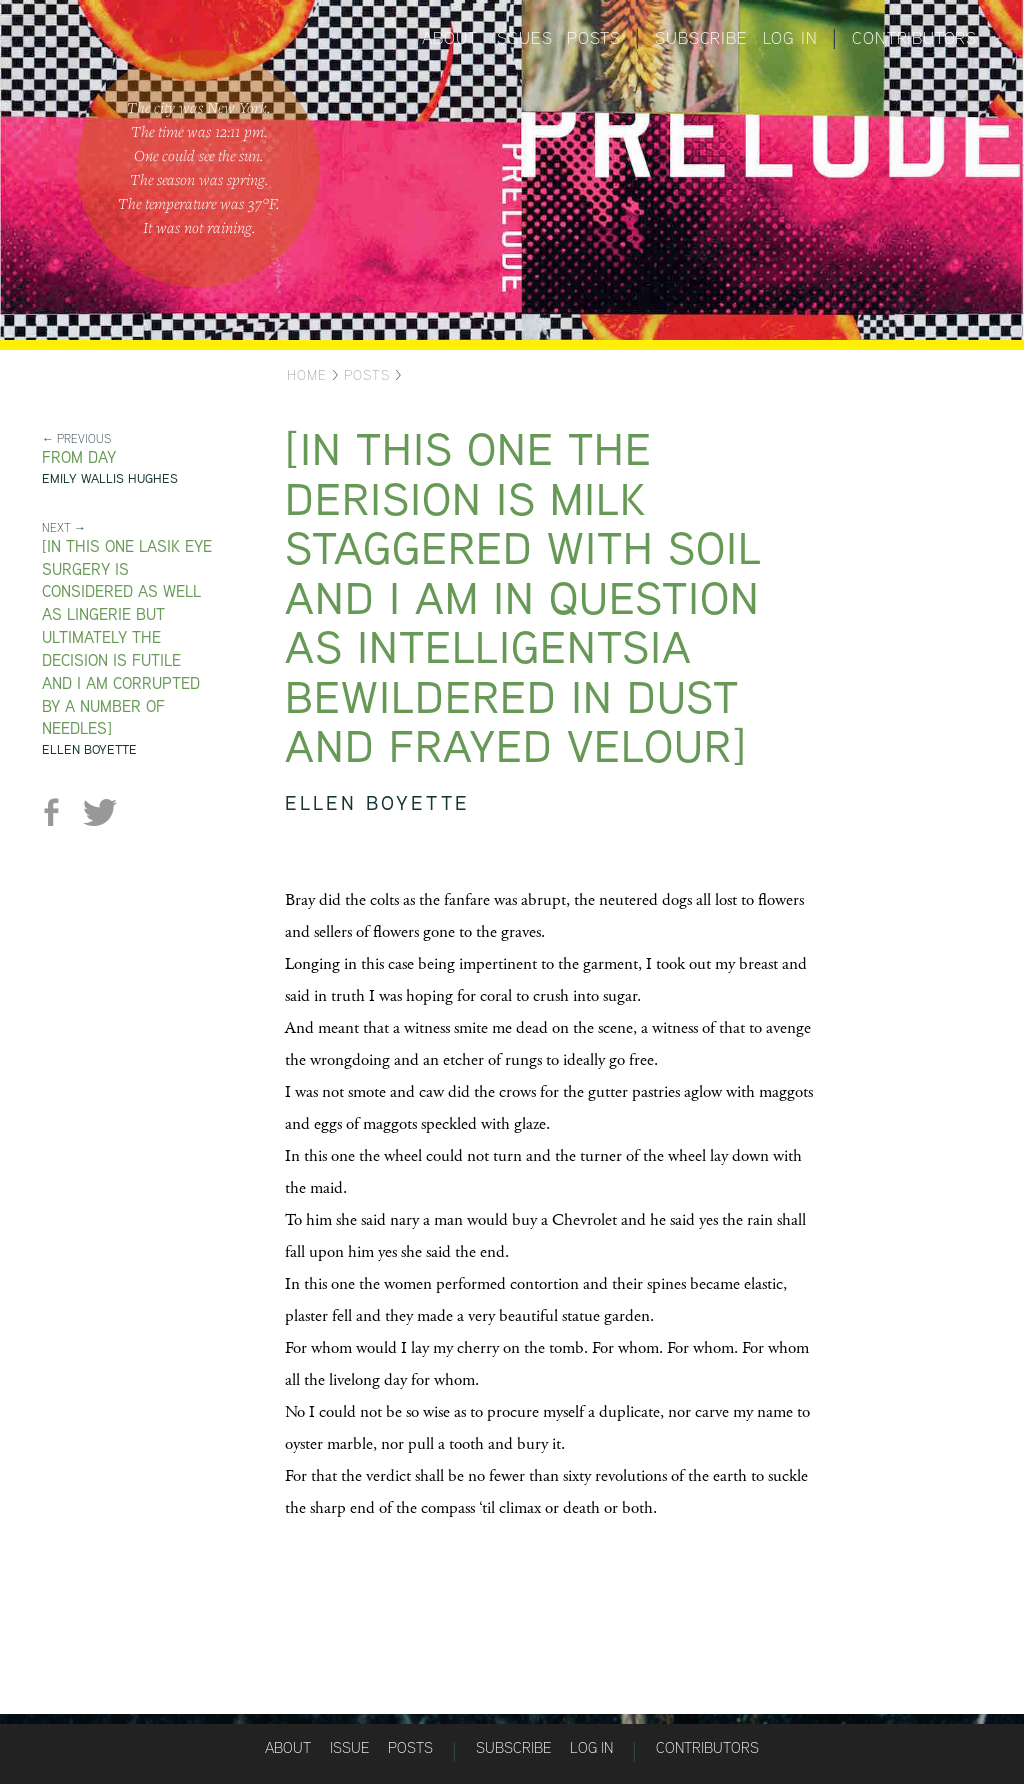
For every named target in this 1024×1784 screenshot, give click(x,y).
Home (307, 375)
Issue (349, 1747)
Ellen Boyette (89, 749)
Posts (593, 38)
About (450, 38)
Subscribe (701, 38)
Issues (523, 38)
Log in (790, 38)
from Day (79, 457)
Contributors (914, 38)
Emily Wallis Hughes (110, 478)
